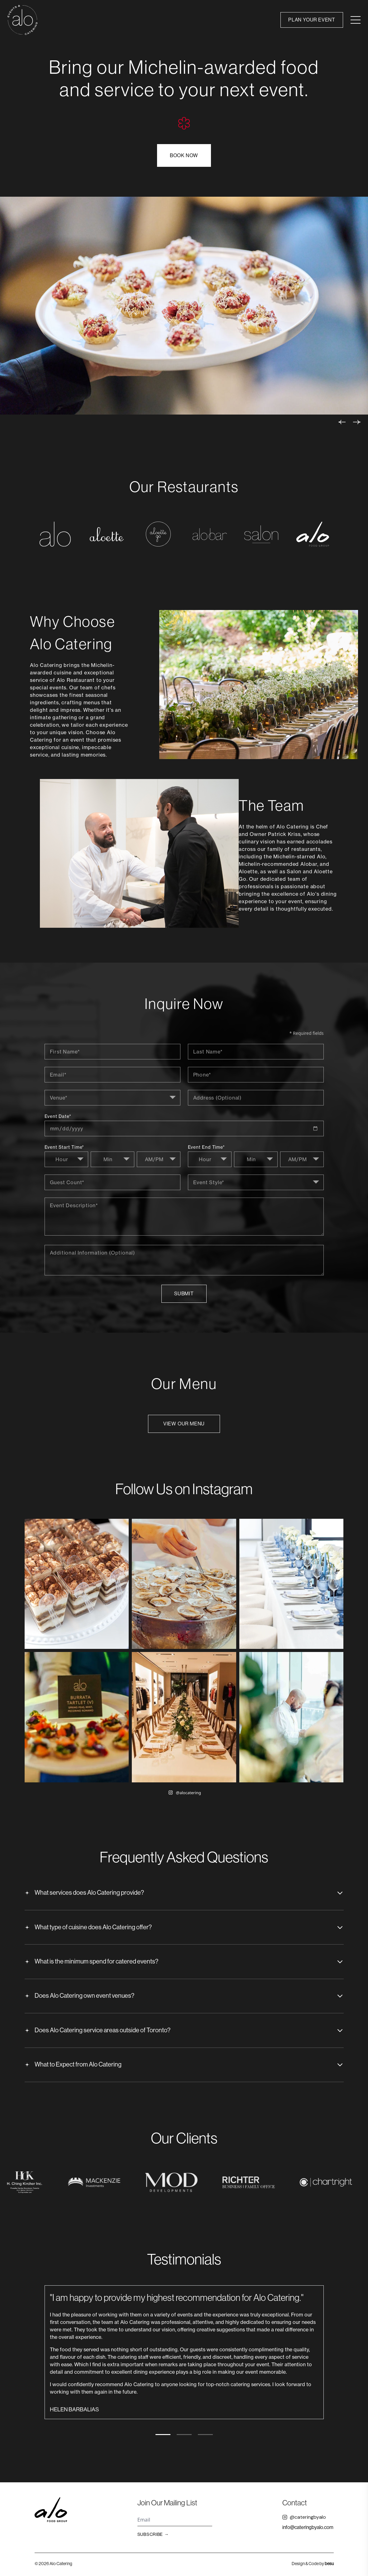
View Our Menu (184, 1424)
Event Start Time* (64, 1147)
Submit (184, 1294)
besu (329, 2565)
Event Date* (58, 1116)
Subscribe (153, 2536)
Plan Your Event (311, 20)
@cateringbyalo (304, 2518)
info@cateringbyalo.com (307, 2529)
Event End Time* (206, 1147)
